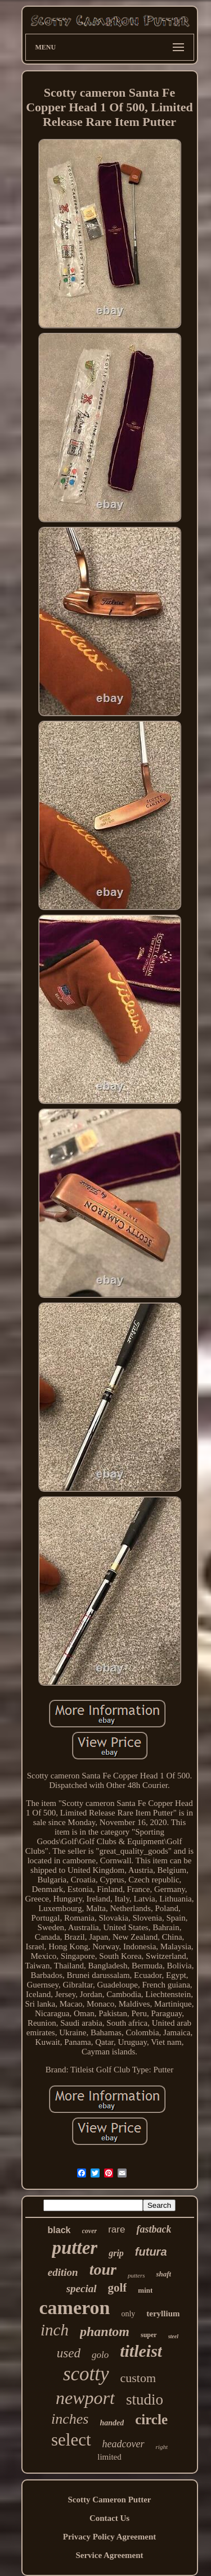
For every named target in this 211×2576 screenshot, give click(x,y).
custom (138, 2378)
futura (151, 2251)
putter (74, 2248)
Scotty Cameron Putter (109, 2499)
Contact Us (109, 2518)
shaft (163, 2274)
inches (69, 2419)
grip (116, 2253)
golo (100, 2354)
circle (151, 2419)
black (59, 2230)
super (149, 2335)
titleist (141, 2351)
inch (55, 2330)
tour (102, 2269)
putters (136, 2275)
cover (89, 2231)
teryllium (162, 2313)
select (71, 2440)
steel (173, 2336)
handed (112, 2423)
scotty (86, 2374)
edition (63, 2272)
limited (109, 2456)
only (128, 2314)
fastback (153, 2229)
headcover (123, 2444)
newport (85, 2398)
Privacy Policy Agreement (109, 2536)
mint (145, 2290)
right (162, 2446)
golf (117, 2287)
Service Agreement (109, 2555)
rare (116, 2229)
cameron (74, 2307)
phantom (104, 2331)
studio (144, 2399)
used (68, 2353)
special (81, 2288)
